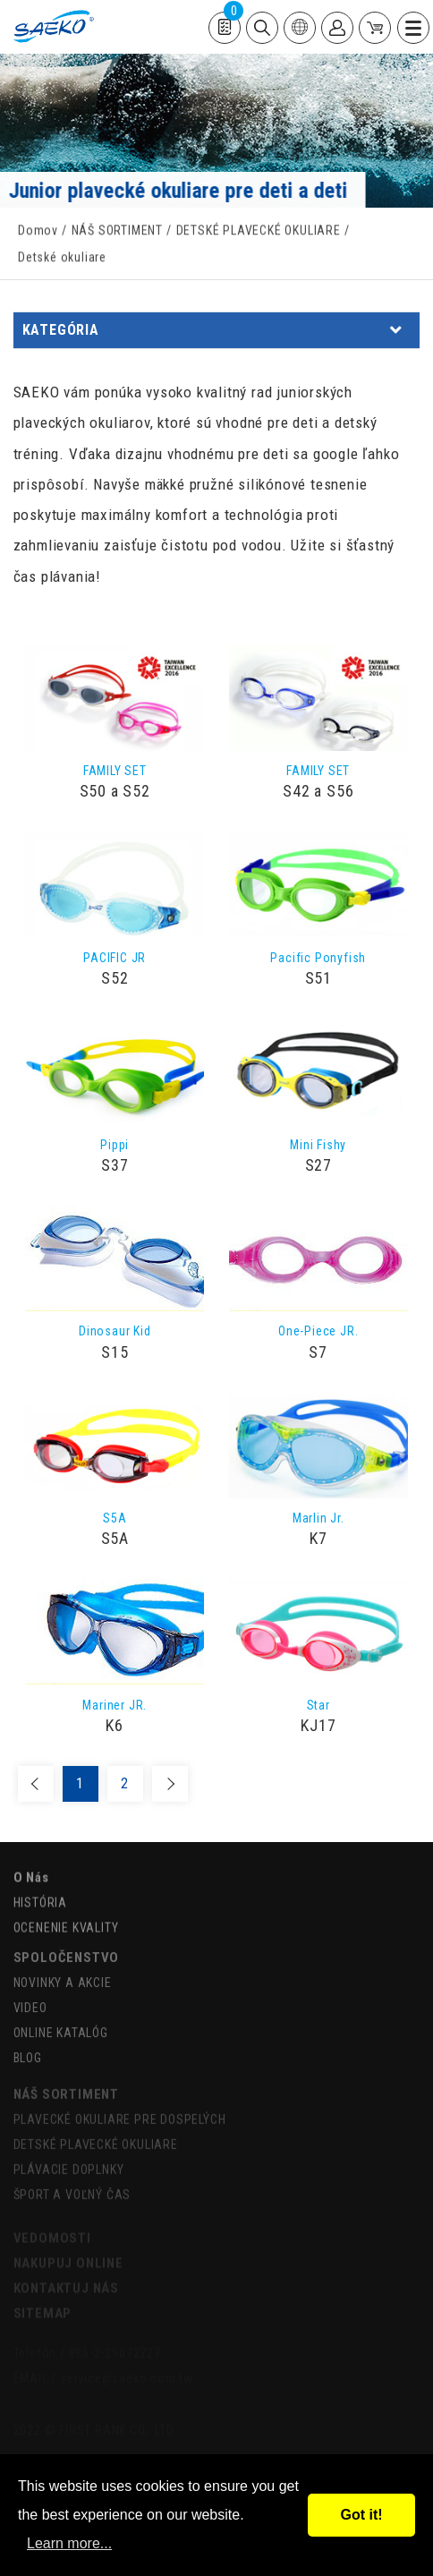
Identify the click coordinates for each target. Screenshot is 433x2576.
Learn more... (69, 2543)
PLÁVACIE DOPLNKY (68, 2161)
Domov (38, 233)
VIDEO (30, 1997)
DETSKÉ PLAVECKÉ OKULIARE (258, 233)
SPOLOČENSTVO (66, 1947)
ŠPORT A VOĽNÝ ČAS (72, 2186)
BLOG (27, 2047)
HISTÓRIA (40, 1896)
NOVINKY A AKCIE (62, 1972)
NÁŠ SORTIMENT (117, 233)
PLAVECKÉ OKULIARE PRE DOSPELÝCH (119, 2110)
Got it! (361, 2514)
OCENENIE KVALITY (66, 1921)
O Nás (31, 1871)
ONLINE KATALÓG (60, 2022)
